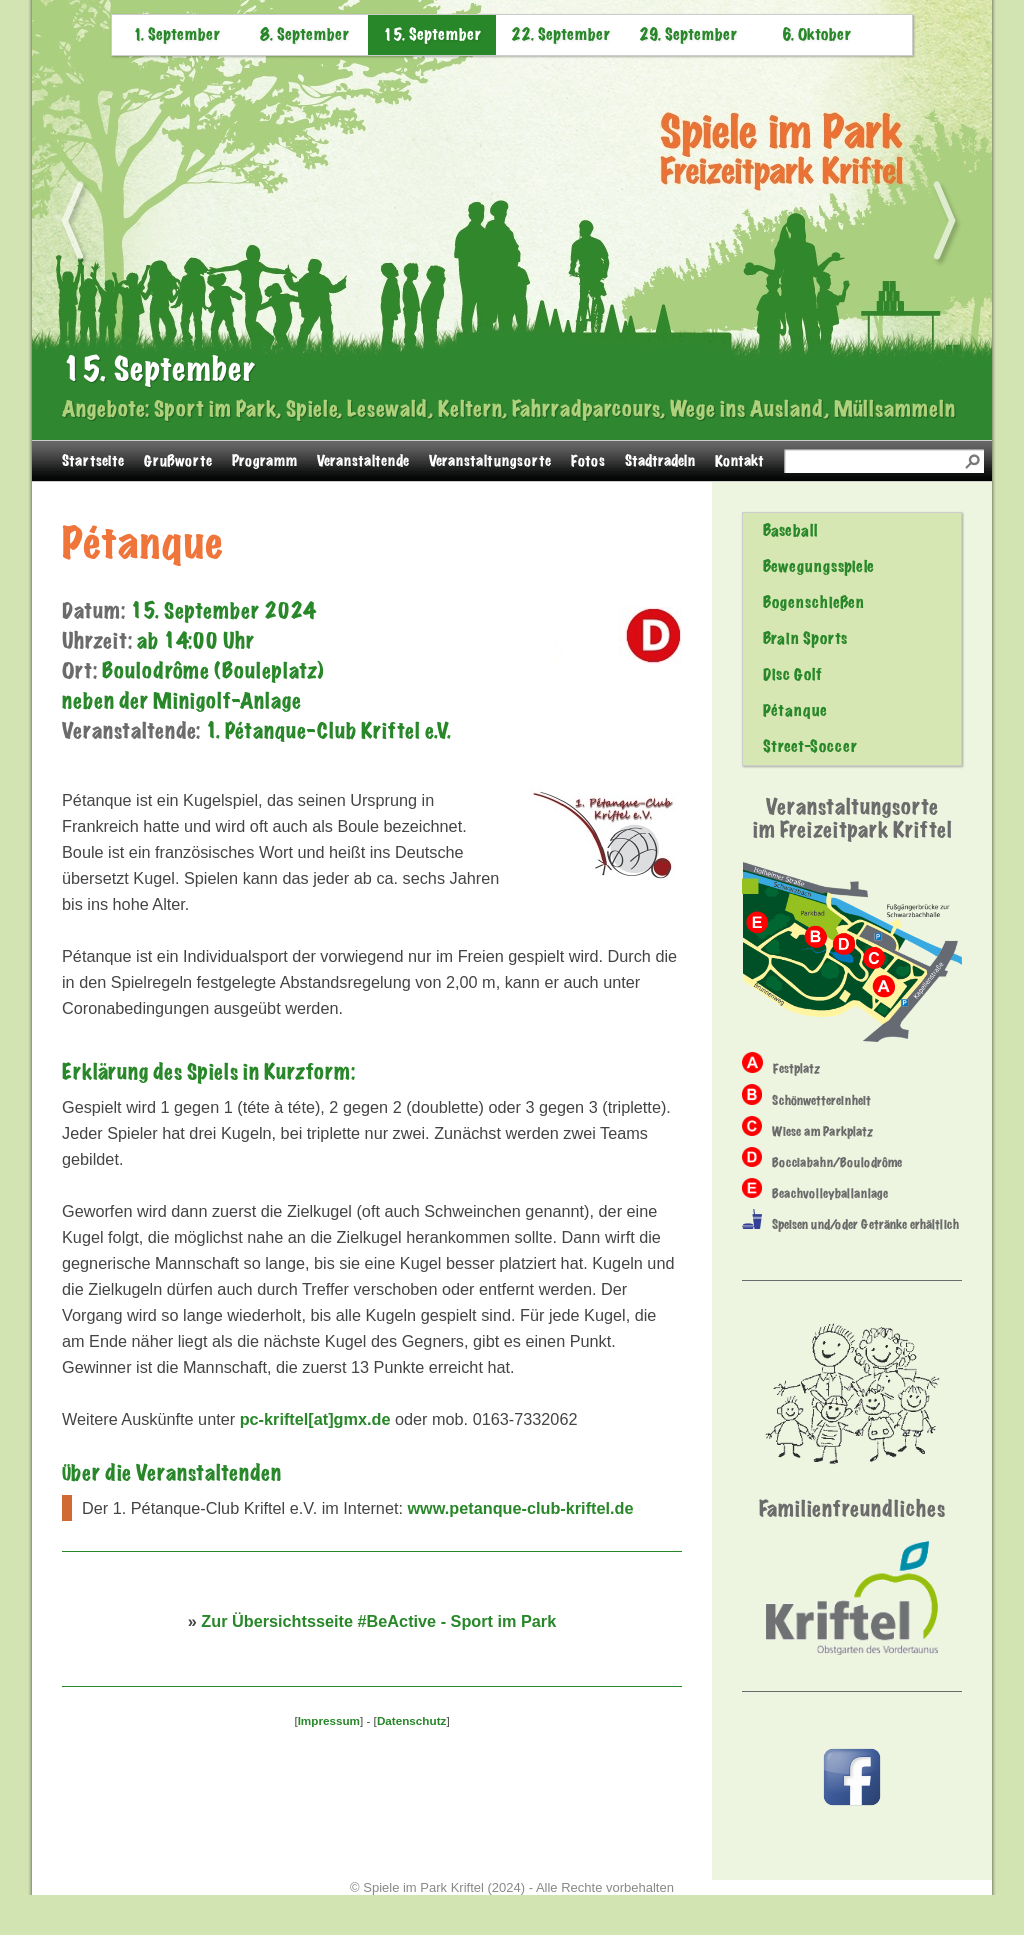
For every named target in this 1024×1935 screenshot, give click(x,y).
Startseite (93, 461)
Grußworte (178, 461)
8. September (304, 35)
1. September (176, 35)
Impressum (329, 1720)
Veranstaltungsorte (490, 461)
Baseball (790, 531)
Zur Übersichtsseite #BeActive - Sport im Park (378, 1621)
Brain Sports (805, 639)
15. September (432, 35)
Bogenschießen (813, 603)
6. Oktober (816, 35)
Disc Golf (792, 675)
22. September (560, 35)
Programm (264, 461)
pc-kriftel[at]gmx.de (315, 1419)
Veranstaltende (363, 461)
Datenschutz (412, 1720)
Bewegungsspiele (818, 567)
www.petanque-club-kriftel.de (520, 1508)
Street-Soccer (810, 747)
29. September (688, 35)
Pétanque (795, 711)
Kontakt (739, 461)
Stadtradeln (660, 461)
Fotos (588, 461)
